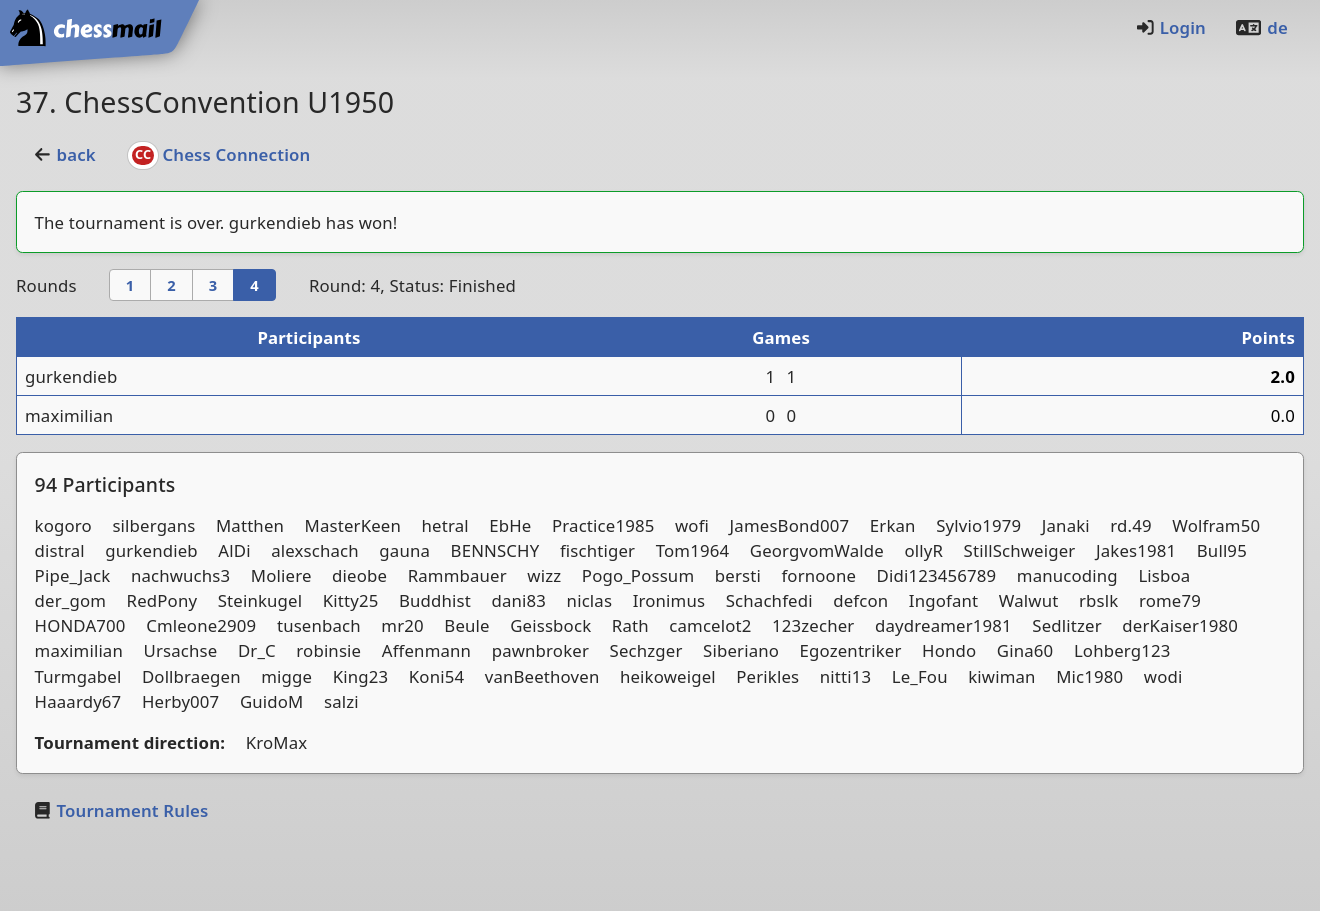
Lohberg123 (1122, 650)
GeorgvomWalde (817, 550)
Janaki (1066, 525)
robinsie (328, 650)
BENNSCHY (495, 550)
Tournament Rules (120, 810)
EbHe (510, 525)
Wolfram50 (1216, 525)
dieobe (359, 575)
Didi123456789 (937, 575)
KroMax (277, 742)
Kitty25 (351, 600)
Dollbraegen (191, 676)
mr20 (402, 625)
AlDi (234, 550)
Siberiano (741, 650)
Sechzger (646, 650)
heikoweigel (668, 676)
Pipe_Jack (73, 575)
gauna (404, 550)
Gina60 (1025, 650)
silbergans (153, 525)
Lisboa (1164, 575)
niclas (590, 600)
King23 (361, 676)
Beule (466, 625)
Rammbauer (457, 575)
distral (60, 550)
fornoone (818, 575)
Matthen (250, 525)
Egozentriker (851, 650)
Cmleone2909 (201, 625)
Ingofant (943, 600)
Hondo (949, 650)
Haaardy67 (78, 701)
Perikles (767, 676)
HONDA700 (80, 625)
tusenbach (319, 625)
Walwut (1029, 600)
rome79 (1170, 600)
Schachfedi (769, 600)
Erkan (893, 525)
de (1261, 27)
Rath (630, 625)
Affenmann (426, 650)
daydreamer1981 (943, 625)
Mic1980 (1089, 676)
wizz (544, 575)
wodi (1163, 676)
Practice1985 (603, 525)
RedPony (162, 600)
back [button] (64, 154)
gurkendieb (275, 222)
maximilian (69, 415)
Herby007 (180, 701)
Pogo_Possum (638, 575)
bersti (738, 575)
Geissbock (550, 625)
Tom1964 (693, 550)
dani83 (518, 600)
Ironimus (669, 600)
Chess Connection (219, 154)
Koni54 (436, 676)
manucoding (1067, 575)
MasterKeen (353, 525)
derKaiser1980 (1180, 625)
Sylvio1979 (978, 525)
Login (1170, 27)
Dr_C (257, 650)
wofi (692, 525)
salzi (341, 701)
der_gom (70, 600)
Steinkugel (260, 600)
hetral (445, 525)
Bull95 (1222, 550)
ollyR (923, 550)
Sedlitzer (1066, 625)
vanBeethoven (542, 676)
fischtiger (597, 550)
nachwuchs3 (180, 575)
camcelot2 (710, 625)
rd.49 (1130, 525)
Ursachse (181, 650)
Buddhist (435, 600)
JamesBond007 (790, 525)
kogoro (63, 525)
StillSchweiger (1020, 550)
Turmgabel (78, 676)
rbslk (1098, 600)
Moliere (281, 575)
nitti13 (845, 676)
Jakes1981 (1136, 550)
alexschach (315, 550)
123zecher (813, 625)
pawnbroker (540, 650)
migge (286, 676)
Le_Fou (920, 676)
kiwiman (1001, 676)
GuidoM (272, 701)
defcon (860, 600)
